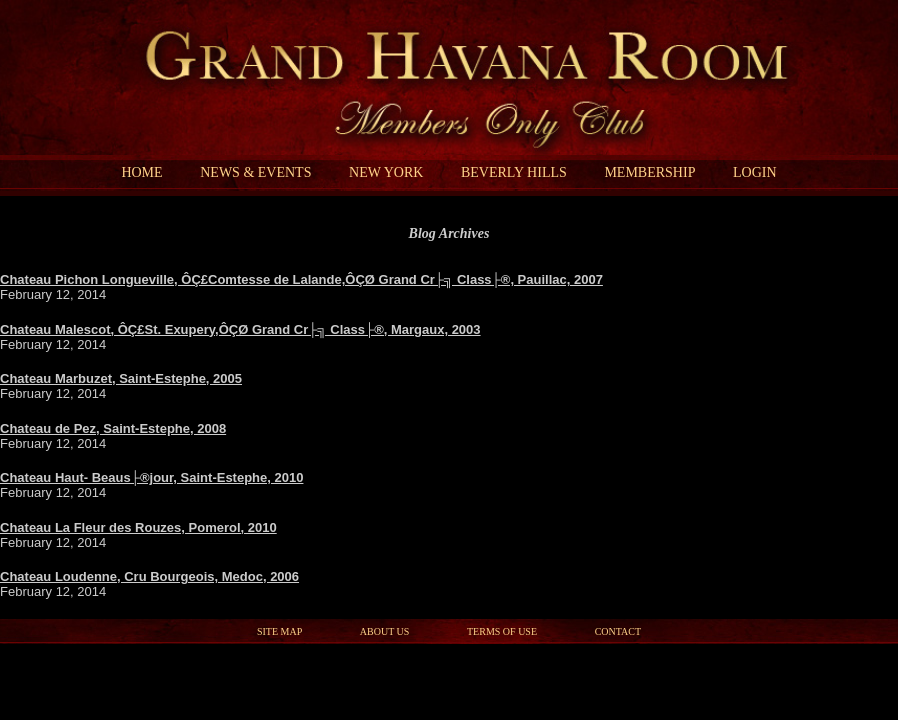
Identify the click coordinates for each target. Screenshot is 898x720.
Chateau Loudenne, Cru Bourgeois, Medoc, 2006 (149, 576)
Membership (649, 172)
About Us (385, 631)
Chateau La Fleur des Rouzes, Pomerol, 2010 (138, 527)
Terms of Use (502, 631)
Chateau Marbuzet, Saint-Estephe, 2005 (121, 378)
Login (755, 172)
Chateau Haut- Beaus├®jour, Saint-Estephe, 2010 (151, 477)
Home (141, 172)
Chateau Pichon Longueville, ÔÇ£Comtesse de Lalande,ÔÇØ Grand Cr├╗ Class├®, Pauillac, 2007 (301, 279)
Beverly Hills (514, 172)
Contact (618, 631)
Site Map (279, 631)
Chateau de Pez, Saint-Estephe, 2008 (113, 428)
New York (386, 172)
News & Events (255, 172)
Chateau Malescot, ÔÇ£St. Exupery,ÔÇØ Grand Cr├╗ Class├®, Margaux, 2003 (240, 329)
